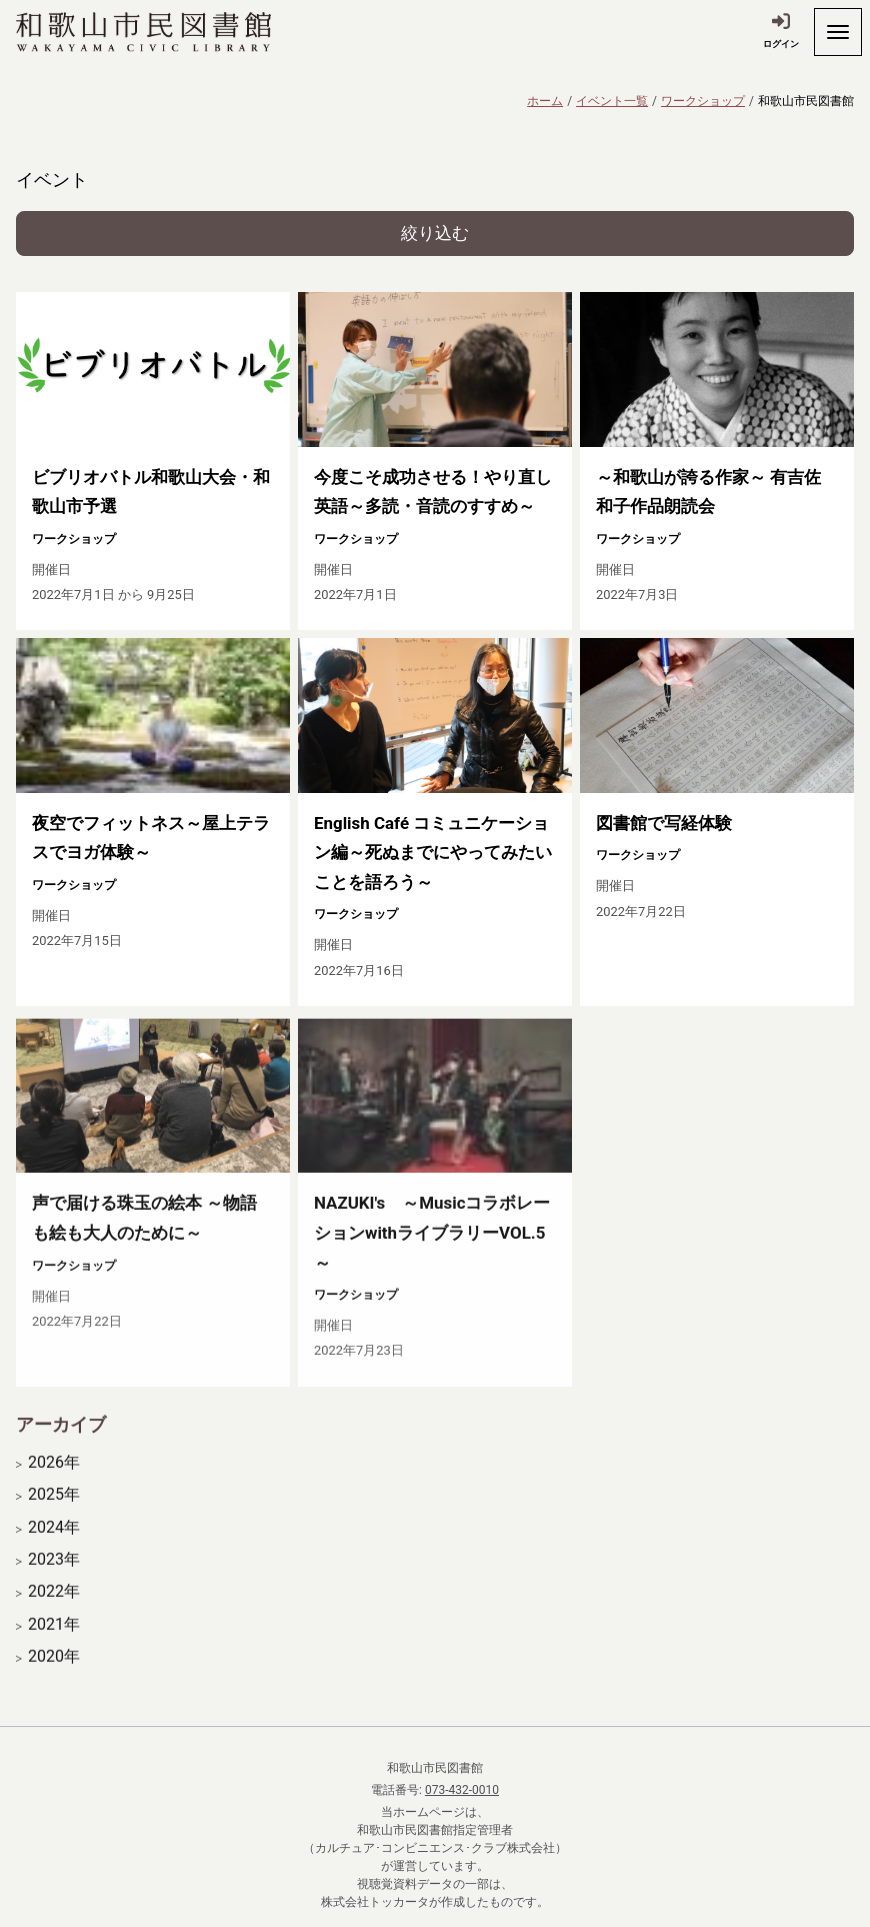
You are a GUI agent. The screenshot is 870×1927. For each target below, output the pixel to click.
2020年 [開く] (54, 1685)
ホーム (545, 101)
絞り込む (435, 233)
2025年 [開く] (54, 1523)
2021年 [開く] (54, 1653)
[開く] (838, 32)
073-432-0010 (462, 1790)
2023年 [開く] (54, 1588)
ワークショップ (703, 101)
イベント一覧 (612, 101)
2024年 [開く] (54, 1556)
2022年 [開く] (54, 1620)
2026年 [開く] (54, 1491)
